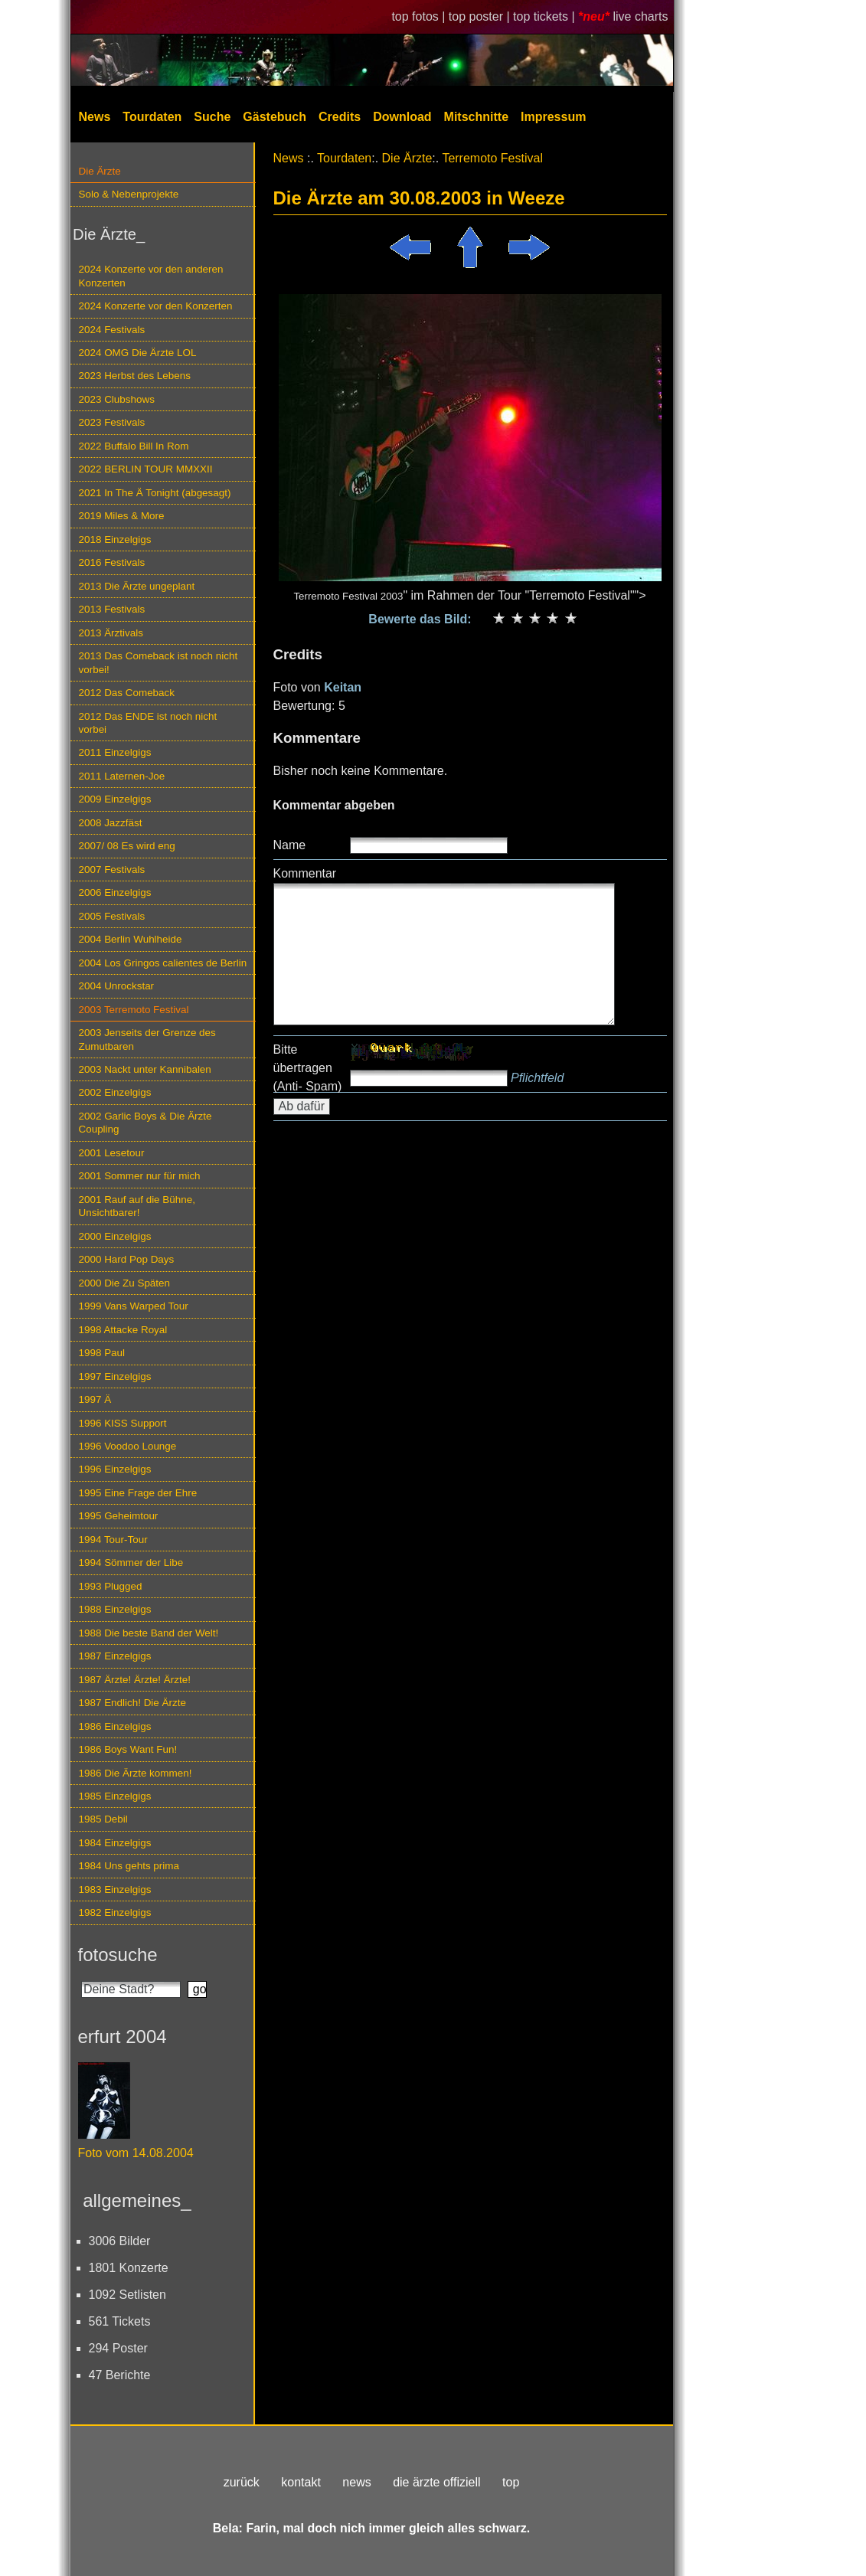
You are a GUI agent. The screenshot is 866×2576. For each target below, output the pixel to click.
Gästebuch (274, 116)
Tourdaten (152, 116)
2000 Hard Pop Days (127, 1259)
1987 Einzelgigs (115, 1656)
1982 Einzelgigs (115, 1912)
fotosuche (118, 1954)
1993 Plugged (110, 1586)
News (95, 116)
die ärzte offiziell (436, 2482)
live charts (640, 16)
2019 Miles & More (122, 515)
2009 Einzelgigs (115, 799)
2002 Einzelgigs (115, 1092)
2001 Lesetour (112, 1153)
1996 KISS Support (123, 1423)
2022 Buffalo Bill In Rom (134, 446)
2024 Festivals (112, 329)
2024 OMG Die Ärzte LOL (138, 352)
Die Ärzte (100, 171)
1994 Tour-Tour (113, 1539)
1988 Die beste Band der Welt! (149, 1633)
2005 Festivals (112, 916)
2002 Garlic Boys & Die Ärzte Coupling (145, 1122)
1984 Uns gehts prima (129, 1866)
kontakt (301, 2482)
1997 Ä (95, 1399)
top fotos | (419, 16)
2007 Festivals (112, 869)
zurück (242, 2482)
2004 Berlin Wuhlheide (130, 939)
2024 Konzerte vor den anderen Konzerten (151, 275)
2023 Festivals (112, 422)
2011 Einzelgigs (115, 752)
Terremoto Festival (492, 158)
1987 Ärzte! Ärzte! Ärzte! (135, 1679)
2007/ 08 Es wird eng (127, 846)
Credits (340, 116)
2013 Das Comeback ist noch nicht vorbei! (158, 662)
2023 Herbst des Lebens (135, 375)
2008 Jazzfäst (110, 823)
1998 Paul (102, 1352)
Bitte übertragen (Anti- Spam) (307, 1068)
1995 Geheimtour (118, 1516)
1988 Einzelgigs (115, 1609)
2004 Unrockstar (117, 986)
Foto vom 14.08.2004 (136, 2152)
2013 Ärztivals (111, 633)
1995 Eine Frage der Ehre (138, 1493)
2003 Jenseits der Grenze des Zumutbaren (147, 1039)
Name (289, 845)
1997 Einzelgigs (115, 1376)
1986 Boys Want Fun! (128, 1749)
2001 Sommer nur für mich (140, 1176)
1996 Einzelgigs (115, 1469)
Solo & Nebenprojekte (129, 194)
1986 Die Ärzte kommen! (135, 1773)
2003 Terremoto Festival (134, 1009)
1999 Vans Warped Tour (133, 1306)
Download (402, 116)
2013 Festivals (112, 609)
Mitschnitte (476, 116)
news (356, 2482)
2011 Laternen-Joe (122, 776)
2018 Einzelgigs (115, 539)
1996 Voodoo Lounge (128, 1446)
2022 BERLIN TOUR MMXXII (146, 469)
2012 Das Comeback (127, 692)
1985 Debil (103, 1819)
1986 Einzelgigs (115, 1726)
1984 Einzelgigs (115, 1843)
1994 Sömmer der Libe (131, 1562)
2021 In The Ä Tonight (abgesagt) (155, 493)
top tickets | (545, 16)
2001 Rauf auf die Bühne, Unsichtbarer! (137, 1206)
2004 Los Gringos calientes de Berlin (163, 963)
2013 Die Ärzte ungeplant (137, 586)
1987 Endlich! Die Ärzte (132, 1702)
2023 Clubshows (117, 399)
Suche (212, 116)
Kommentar (305, 873)
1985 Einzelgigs (115, 1796)
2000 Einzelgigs (115, 1236)
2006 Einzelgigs (115, 892)
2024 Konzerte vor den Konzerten (156, 306)
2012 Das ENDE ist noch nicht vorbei (148, 723)
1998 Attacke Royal (123, 1329)
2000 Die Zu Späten (125, 1283)
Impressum (553, 116)
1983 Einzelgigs (115, 1889)
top (510, 2482)
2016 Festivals (112, 562)
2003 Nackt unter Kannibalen (145, 1069)
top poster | (481, 16)
